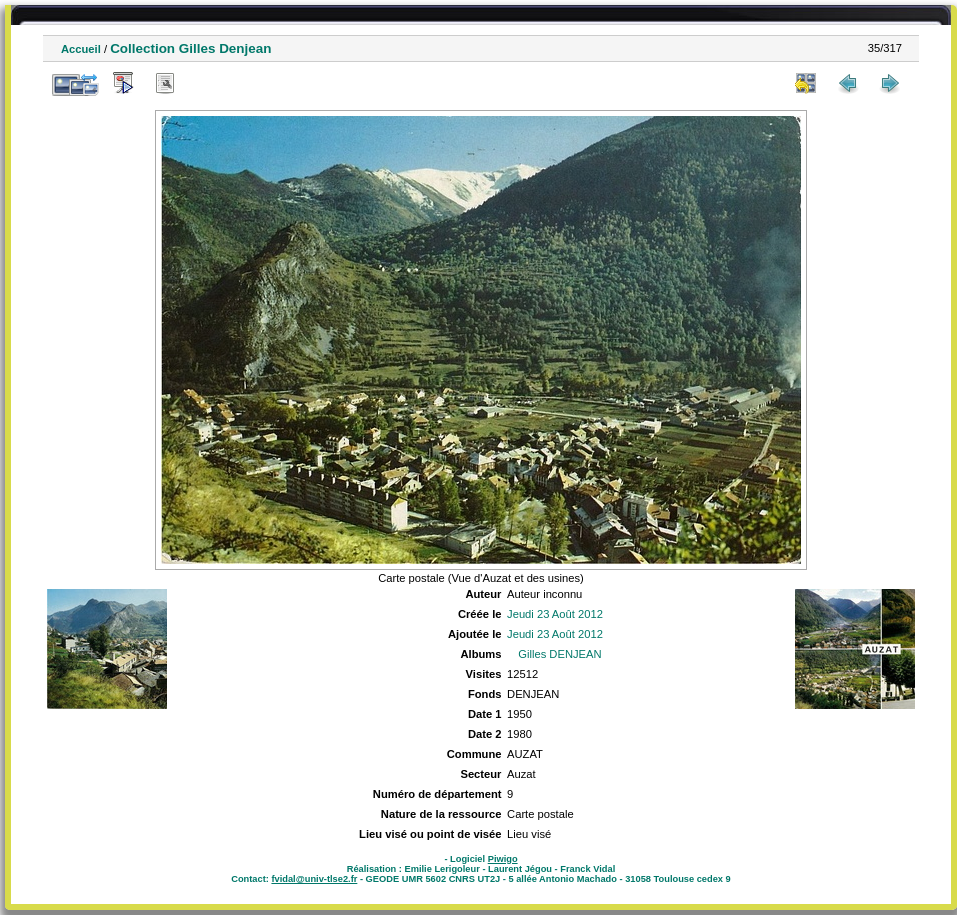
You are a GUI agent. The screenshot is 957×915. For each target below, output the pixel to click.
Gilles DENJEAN (559, 654)
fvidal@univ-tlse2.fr (314, 879)
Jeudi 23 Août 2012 (555, 614)
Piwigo (503, 859)
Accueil (81, 49)
